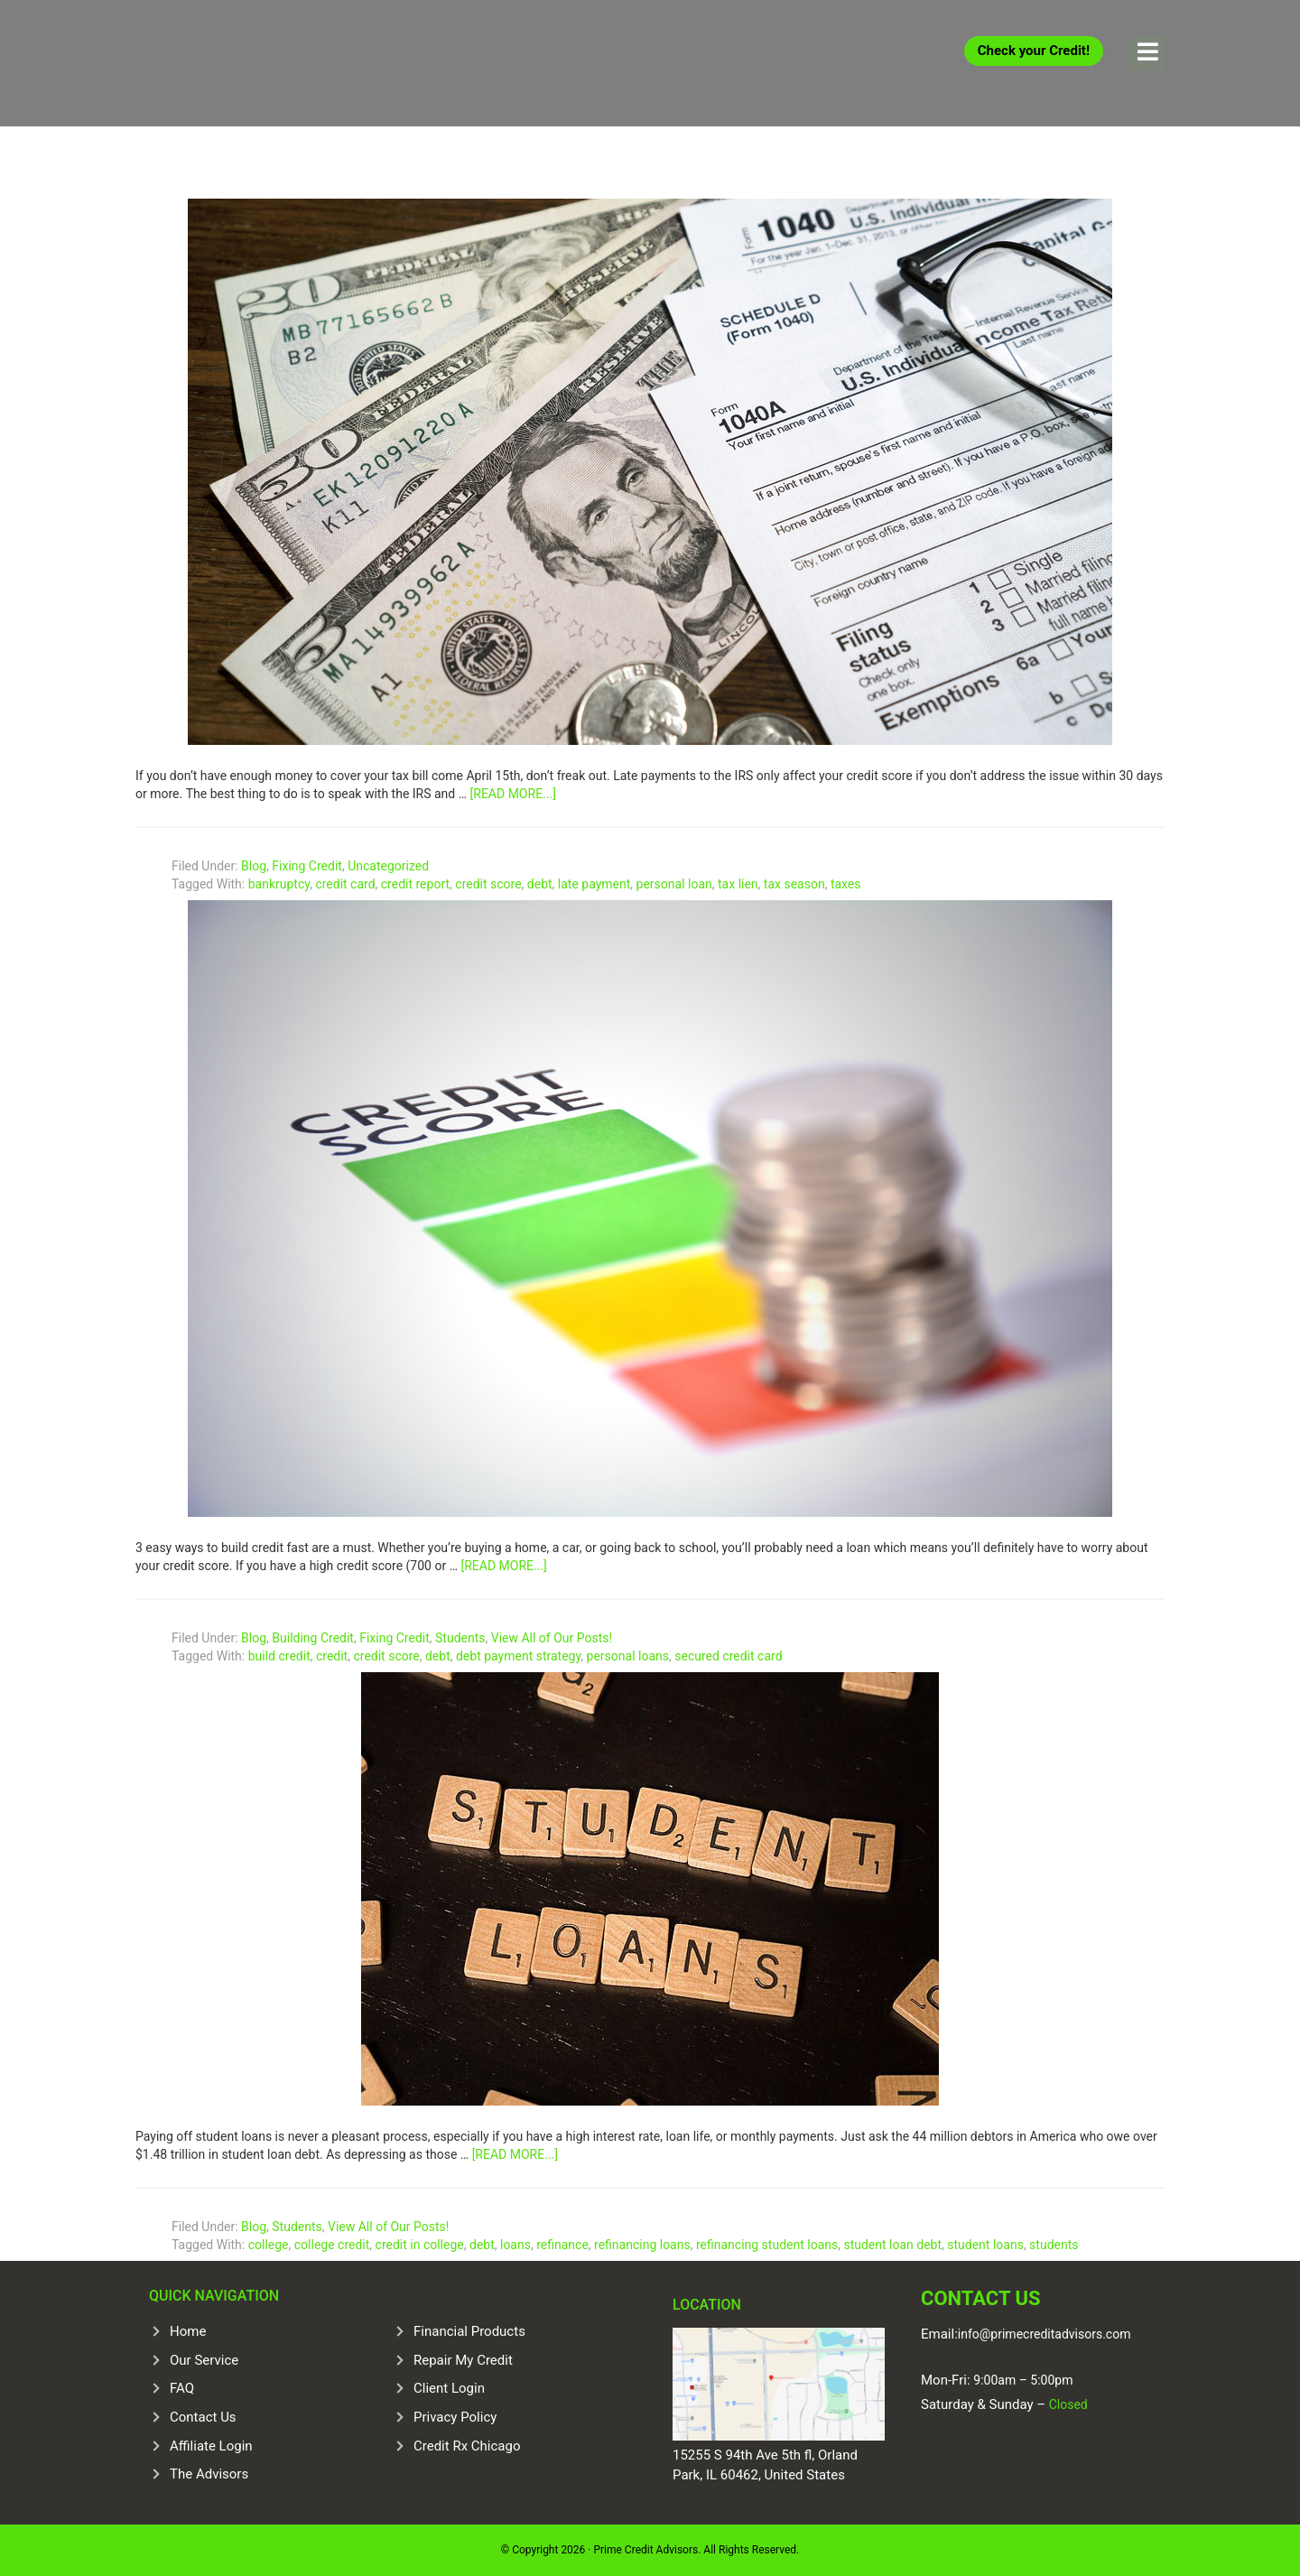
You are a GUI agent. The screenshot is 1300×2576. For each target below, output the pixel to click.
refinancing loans (642, 2244)
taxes (846, 884)
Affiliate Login (211, 2445)
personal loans (628, 1656)
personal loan (674, 884)
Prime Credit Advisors (270, 63)
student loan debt (892, 2244)
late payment (594, 884)
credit (332, 1656)
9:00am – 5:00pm (1022, 2380)
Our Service (204, 2359)
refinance (562, 2244)
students (1053, 2244)
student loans (985, 2244)
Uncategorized (388, 866)
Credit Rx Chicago (466, 2445)
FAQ (182, 2388)
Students (460, 1638)
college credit (332, 2244)
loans (515, 2244)
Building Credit (313, 1638)
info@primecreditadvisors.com (1044, 2333)
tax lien (738, 884)
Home (188, 2331)
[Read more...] (513, 793)
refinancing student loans (767, 2244)
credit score (488, 884)
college (268, 2244)
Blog (253, 866)
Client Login (449, 2388)
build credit (279, 1656)
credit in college (420, 2244)
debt (539, 884)
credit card (345, 884)
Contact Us (203, 2417)
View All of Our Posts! (551, 1638)
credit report (415, 884)
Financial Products (469, 2331)
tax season (794, 884)
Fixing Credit (307, 866)
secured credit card (728, 1656)
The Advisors (209, 2474)
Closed (1066, 2404)
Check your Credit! (1034, 50)
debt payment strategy (518, 1656)
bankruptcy (279, 884)
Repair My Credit (463, 2359)
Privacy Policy (455, 2417)
